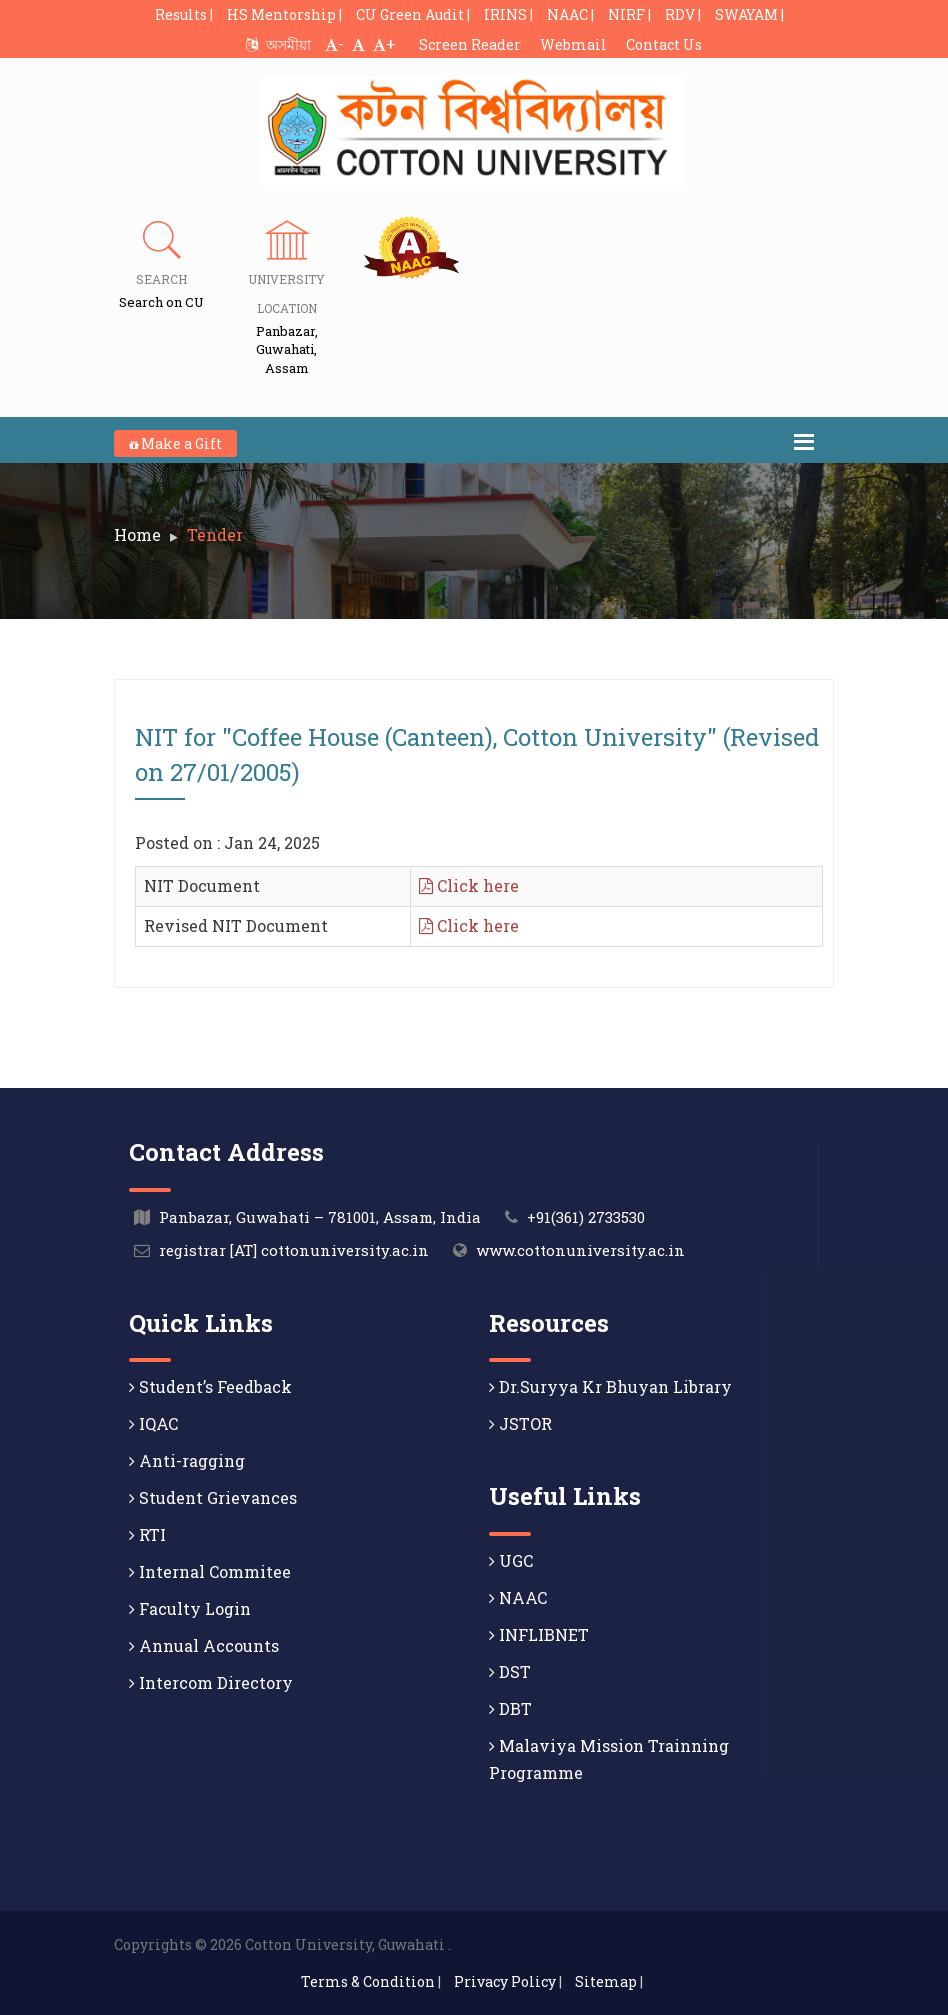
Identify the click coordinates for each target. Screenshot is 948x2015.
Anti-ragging (187, 1460)
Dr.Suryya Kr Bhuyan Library (610, 1386)
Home (137, 534)
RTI (147, 1534)
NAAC (518, 1597)
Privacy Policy (505, 1981)
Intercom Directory (211, 1682)
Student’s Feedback (210, 1386)
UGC (511, 1560)
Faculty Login (190, 1608)
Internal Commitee (210, 1571)
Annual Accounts (204, 1645)
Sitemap (606, 1981)
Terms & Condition (368, 1981)
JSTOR (520, 1423)
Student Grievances (213, 1497)
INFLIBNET (539, 1634)
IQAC (153, 1423)
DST (510, 1671)
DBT (510, 1708)
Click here (469, 885)
